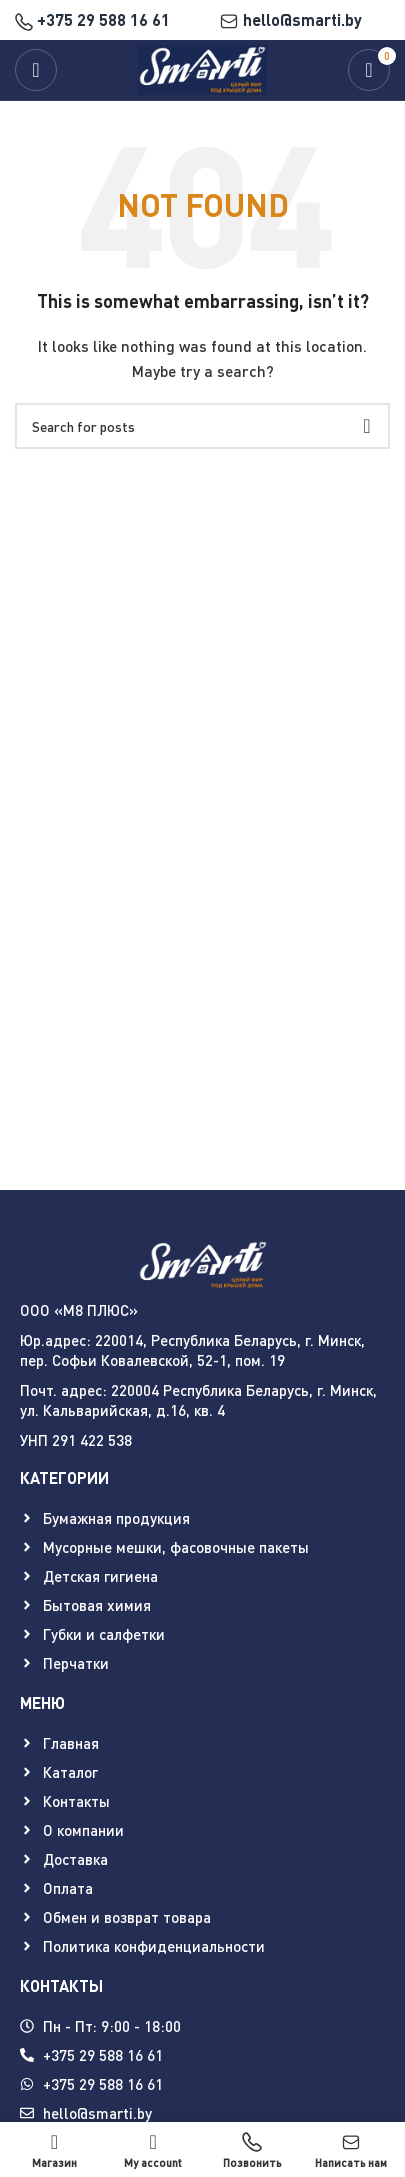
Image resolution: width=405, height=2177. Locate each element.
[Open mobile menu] (36, 70)
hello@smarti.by (290, 19)
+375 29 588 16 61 (92, 19)
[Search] (202, 426)
